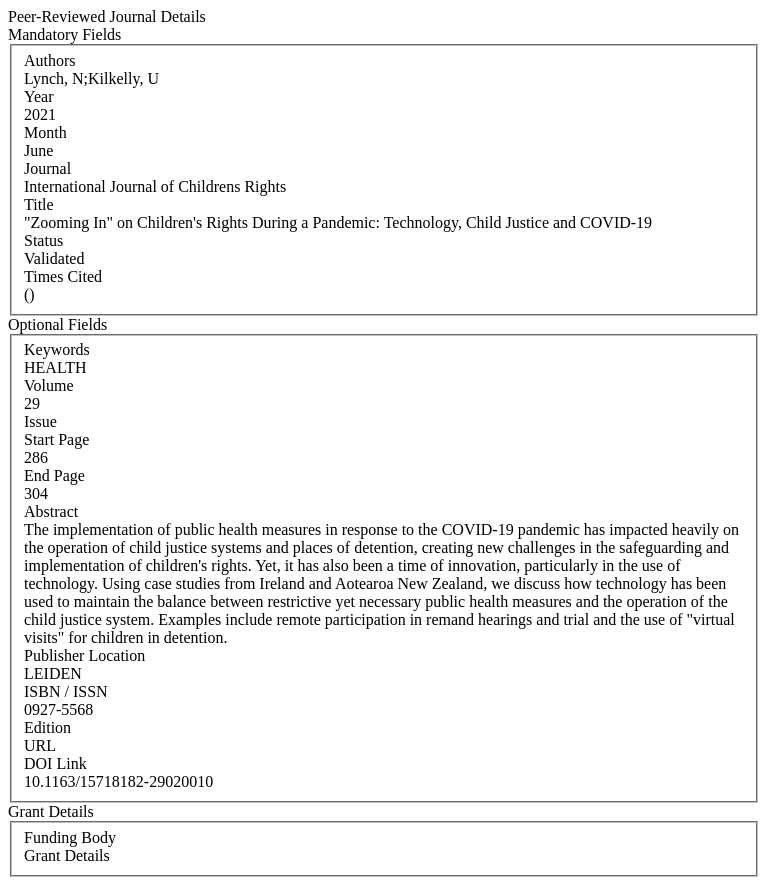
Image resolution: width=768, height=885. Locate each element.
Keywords (57, 349)
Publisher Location (84, 655)
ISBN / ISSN (66, 691)
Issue (40, 421)
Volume (48, 385)
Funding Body (70, 837)
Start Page (56, 439)
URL (40, 745)
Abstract (51, 511)
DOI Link (55, 763)
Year (38, 96)
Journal (47, 168)
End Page (54, 475)
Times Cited (63, 276)
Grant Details (67, 855)
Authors (50, 60)
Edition (47, 727)
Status (43, 240)
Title (39, 204)
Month (45, 132)
